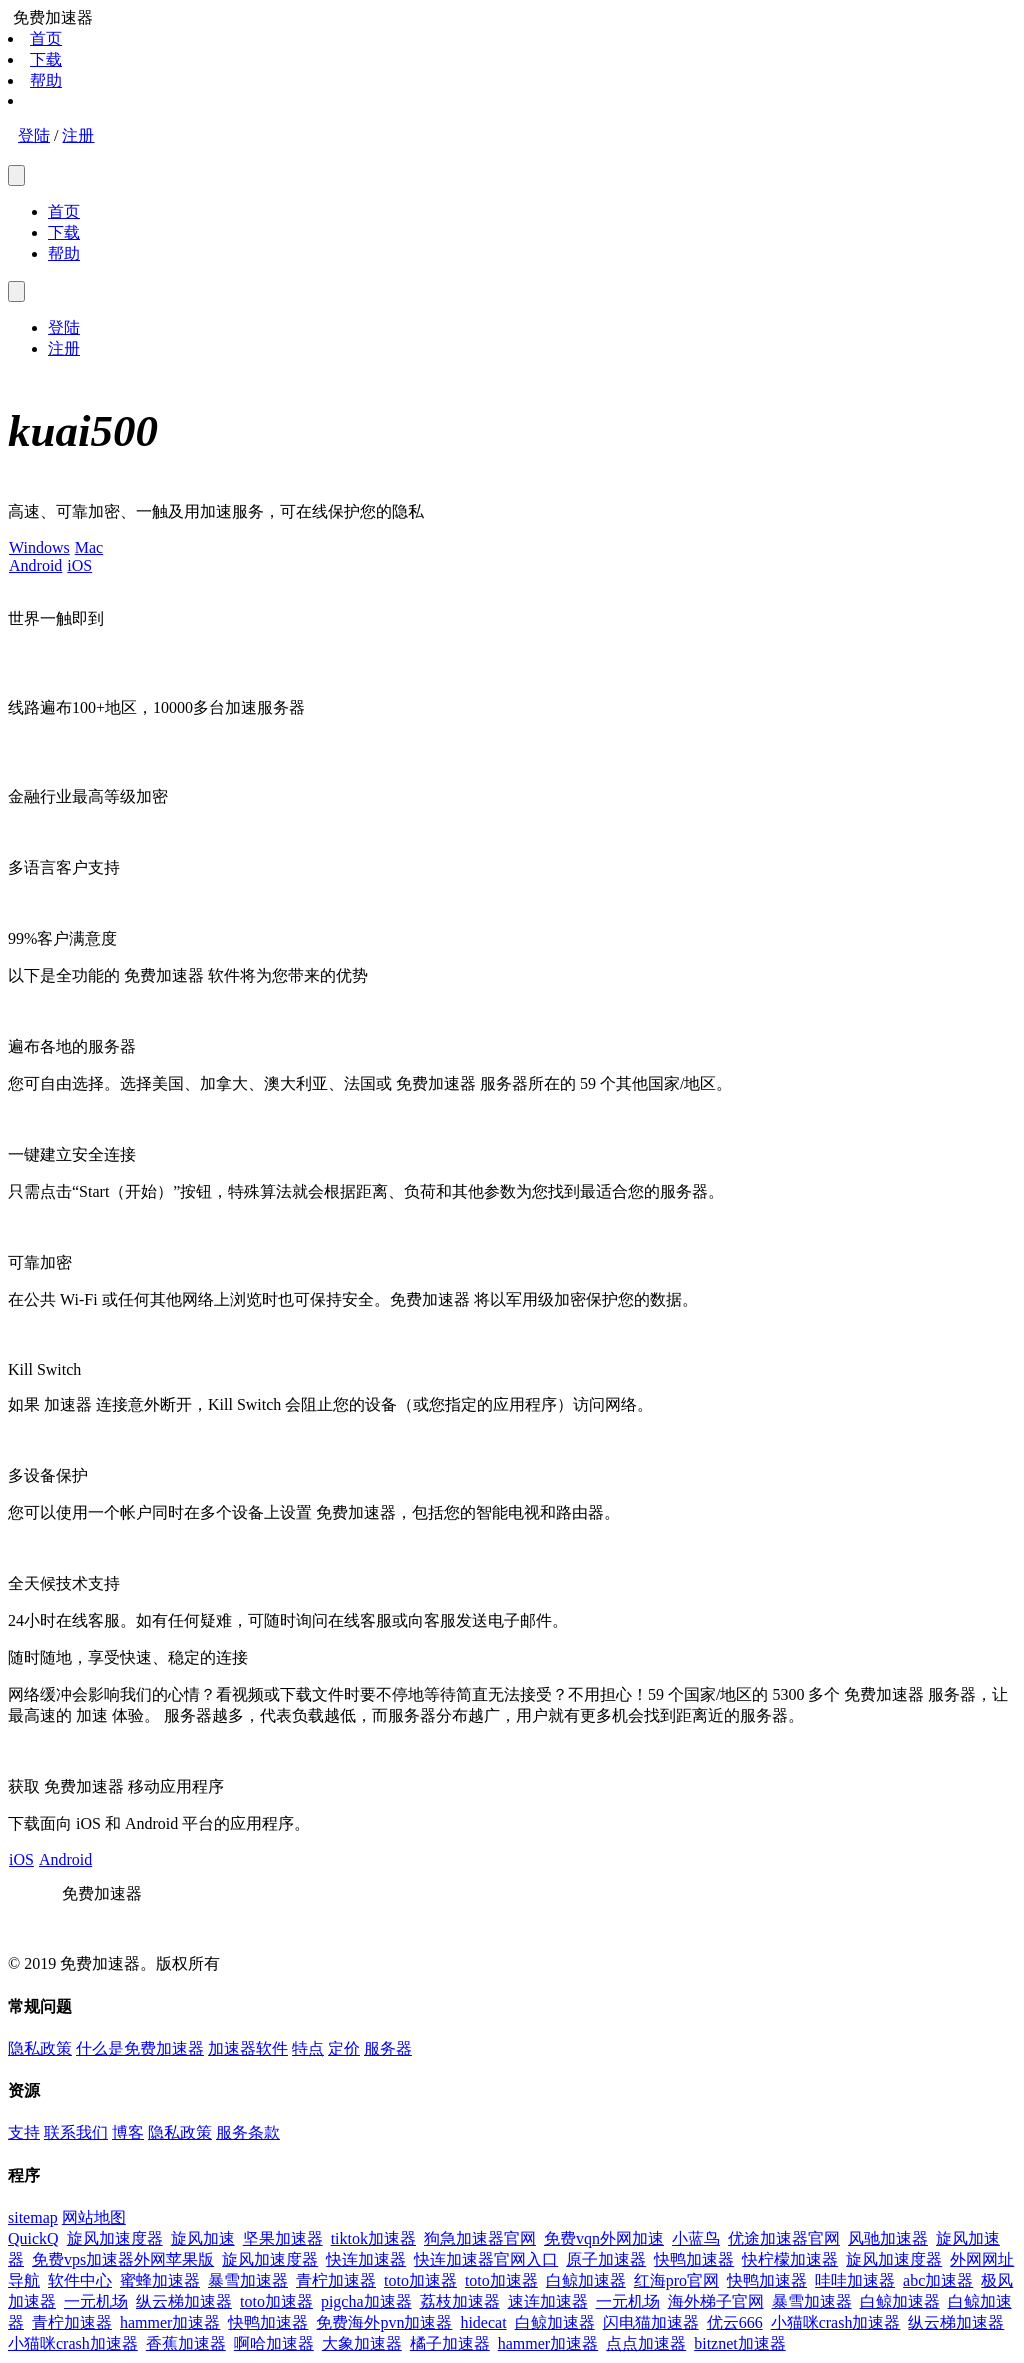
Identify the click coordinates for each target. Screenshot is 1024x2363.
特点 (308, 2048)
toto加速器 (420, 2280)
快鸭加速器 (694, 2259)
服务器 (388, 2048)
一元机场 (96, 2301)
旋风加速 (203, 2238)
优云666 (735, 2322)
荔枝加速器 (460, 2301)
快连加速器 (366, 2259)
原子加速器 (606, 2259)
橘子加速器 (450, 2343)
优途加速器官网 (784, 2238)
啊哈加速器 (274, 2343)
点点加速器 (646, 2343)
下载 (46, 59)
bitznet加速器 (740, 2343)
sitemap (33, 2217)
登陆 (34, 135)
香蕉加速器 (186, 2343)
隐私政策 (40, 2048)
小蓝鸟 (696, 2238)
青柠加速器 (336, 2280)
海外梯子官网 (716, 2301)
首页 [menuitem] (64, 211)
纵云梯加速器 (184, 2301)
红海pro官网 (676, 2280)
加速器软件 (248, 2048)
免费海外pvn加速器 (384, 2322)
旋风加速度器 (115, 2238)
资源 (24, 2090)
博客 (128, 2132)
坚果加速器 (283, 2238)
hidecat (483, 2322)
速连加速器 (548, 2301)
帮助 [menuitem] (64, 253)
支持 (24, 2132)
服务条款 (248, 2132)
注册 (78, 135)
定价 (344, 2048)
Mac (88, 547)
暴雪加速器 (248, 2280)
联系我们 (76, 2132)
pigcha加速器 (366, 2301)
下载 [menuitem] (64, 232)
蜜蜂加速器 (160, 2280)
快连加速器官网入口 (486, 2259)
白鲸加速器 (586, 2280)
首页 (46, 38)
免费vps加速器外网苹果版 (123, 2259)
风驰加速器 (888, 2238)
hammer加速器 (170, 2322)
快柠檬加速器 (790, 2259)
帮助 (46, 80)
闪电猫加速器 (651, 2322)
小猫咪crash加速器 (836, 2322)
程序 (24, 2175)
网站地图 (94, 2217)
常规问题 (40, 2006)
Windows (39, 547)
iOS (79, 565)
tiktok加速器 (373, 2238)
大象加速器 (362, 2343)
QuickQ (33, 2238)
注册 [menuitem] (64, 348)
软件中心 (80, 2280)
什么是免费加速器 (140, 2048)
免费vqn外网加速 (604, 2238)
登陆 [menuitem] (64, 327)
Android (35, 565)
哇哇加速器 (855, 2280)
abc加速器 (938, 2280)
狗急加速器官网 (480, 2238)
